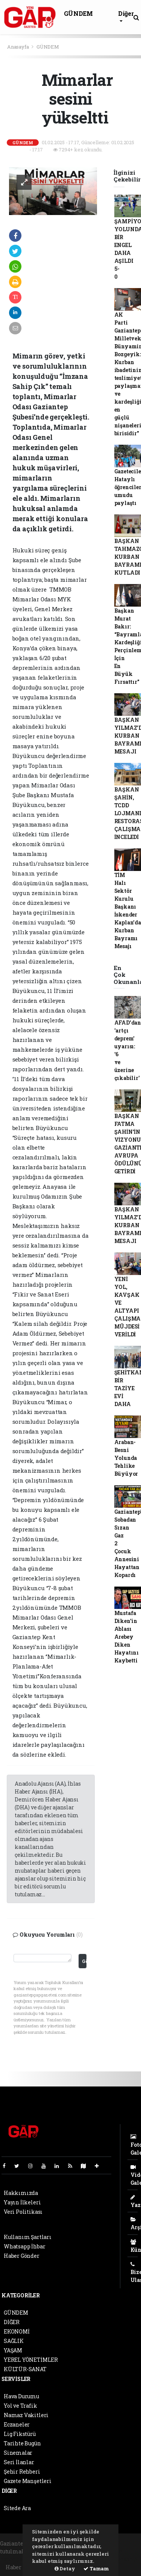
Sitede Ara (17, 2508)
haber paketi (16, 2559)
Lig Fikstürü (20, 2433)
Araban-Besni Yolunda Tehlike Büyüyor (126, 1457)
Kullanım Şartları (28, 2236)
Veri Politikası (23, 2211)
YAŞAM (13, 2350)
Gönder (84, 1961)
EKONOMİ (17, 2331)
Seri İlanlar (19, 2462)
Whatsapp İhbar (24, 2246)
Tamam (96, 2568)
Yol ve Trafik (20, 2405)
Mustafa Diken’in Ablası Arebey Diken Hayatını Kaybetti (126, 1636)
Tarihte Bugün (22, 2443)
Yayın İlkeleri (22, 2202)
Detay (65, 2568)
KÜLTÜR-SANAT (25, 2369)
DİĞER (12, 2322)
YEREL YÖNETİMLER (31, 2359)
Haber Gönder (21, 2255)
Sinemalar (18, 2452)
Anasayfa (18, 46)
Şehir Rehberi (22, 2471)
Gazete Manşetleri (28, 2480)
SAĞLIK (14, 2340)
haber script (123, 2559)
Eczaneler (17, 2424)
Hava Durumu (21, 2396)
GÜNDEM (78, 13)
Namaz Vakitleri (26, 2415)
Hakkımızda (21, 2192)
